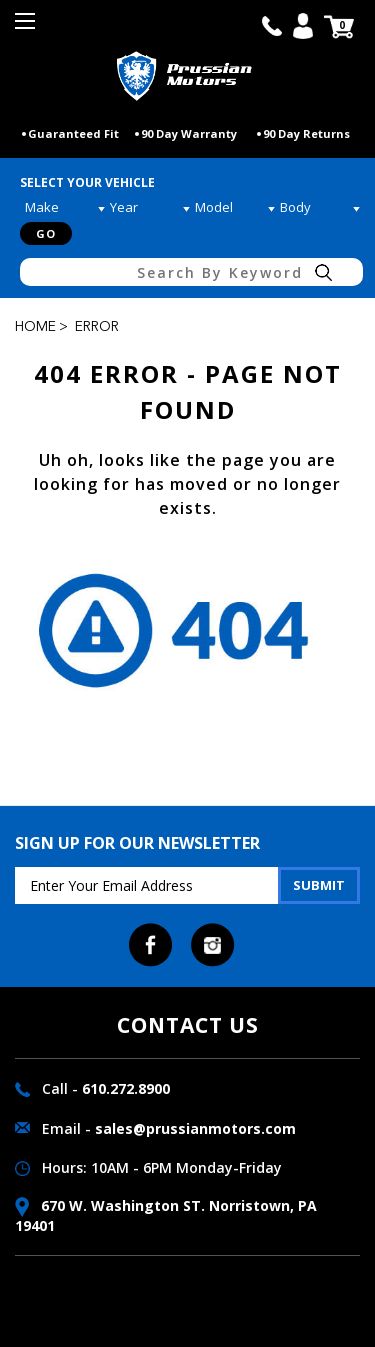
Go (46, 233)
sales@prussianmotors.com (195, 1128)
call (272, 26)
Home (35, 327)
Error (97, 327)
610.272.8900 (126, 1088)
